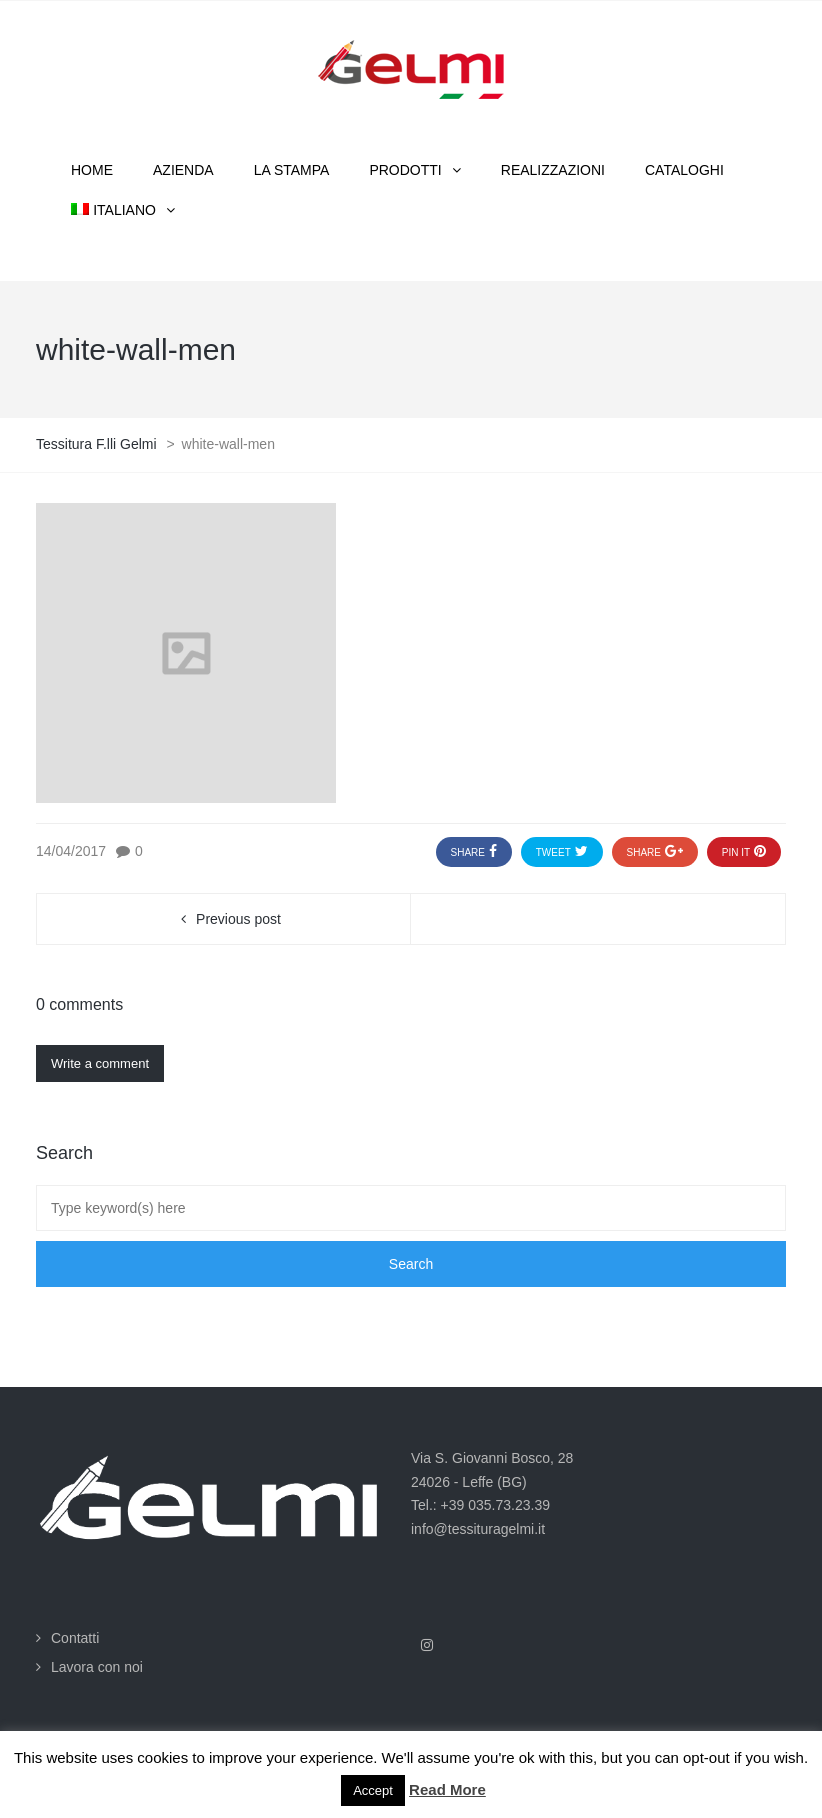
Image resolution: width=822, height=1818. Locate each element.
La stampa (292, 170)
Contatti (75, 1638)
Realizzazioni (553, 170)
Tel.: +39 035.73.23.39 (480, 1505)
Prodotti (405, 170)
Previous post (238, 919)
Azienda (183, 170)
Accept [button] (373, 1790)
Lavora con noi (97, 1667)
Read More (447, 1789)
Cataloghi (684, 170)
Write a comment (100, 1063)
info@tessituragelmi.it (478, 1529)
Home (92, 170)
